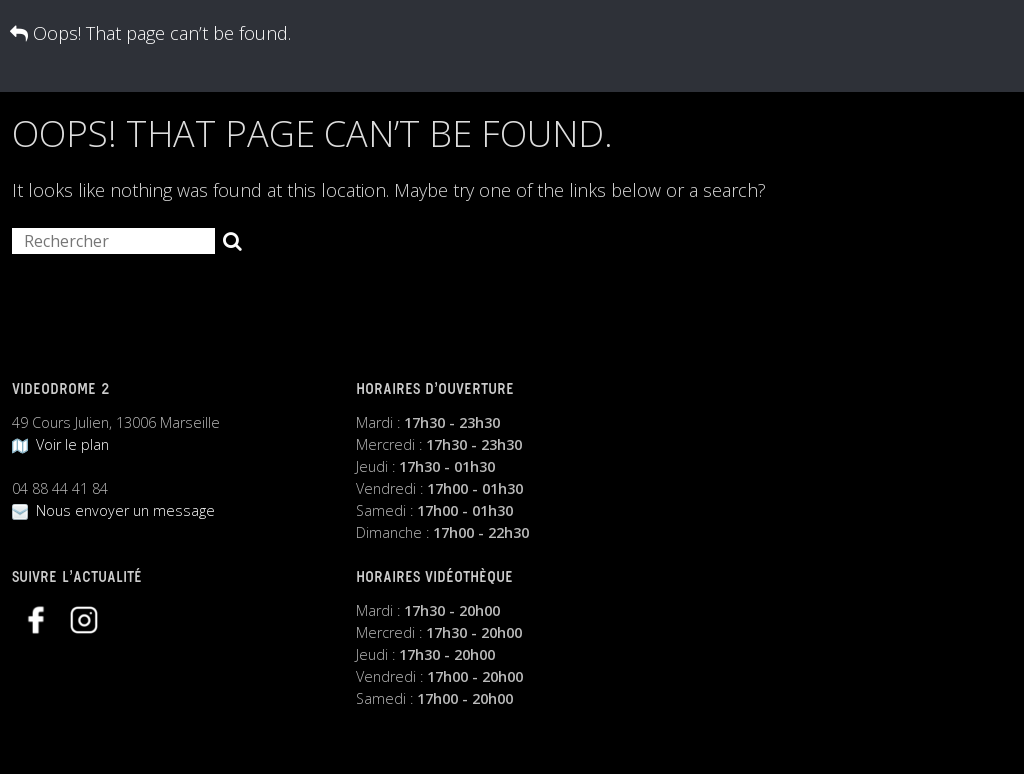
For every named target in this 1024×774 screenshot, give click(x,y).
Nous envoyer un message (113, 510)
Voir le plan (60, 444)
